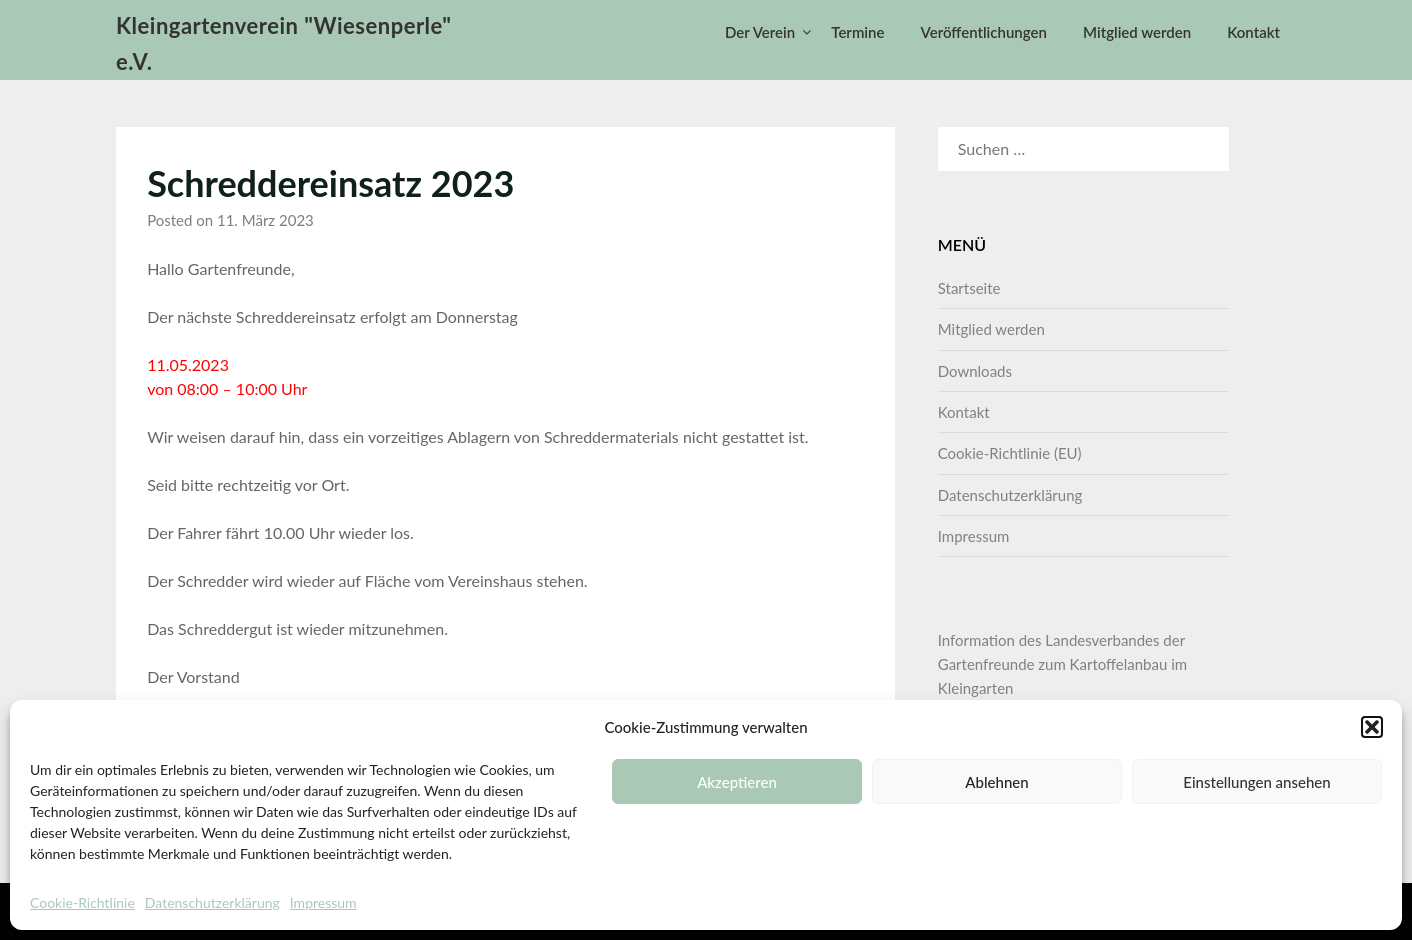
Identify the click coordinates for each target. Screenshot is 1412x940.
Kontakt (1253, 32)
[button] (1372, 727)
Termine (857, 32)
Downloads (975, 371)
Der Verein (760, 32)
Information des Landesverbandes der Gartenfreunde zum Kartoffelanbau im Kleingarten (1062, 664)
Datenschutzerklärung (212, 902)
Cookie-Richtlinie (82, 902)
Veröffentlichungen (984, 32)
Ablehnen (996, 782)
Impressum (323, 902)
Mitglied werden (1137, 32)
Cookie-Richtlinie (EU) (1010, 453)
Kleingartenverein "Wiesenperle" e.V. (284, 43)
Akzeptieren (737, 782)
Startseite (969, 288)
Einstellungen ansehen (1256, 782)
